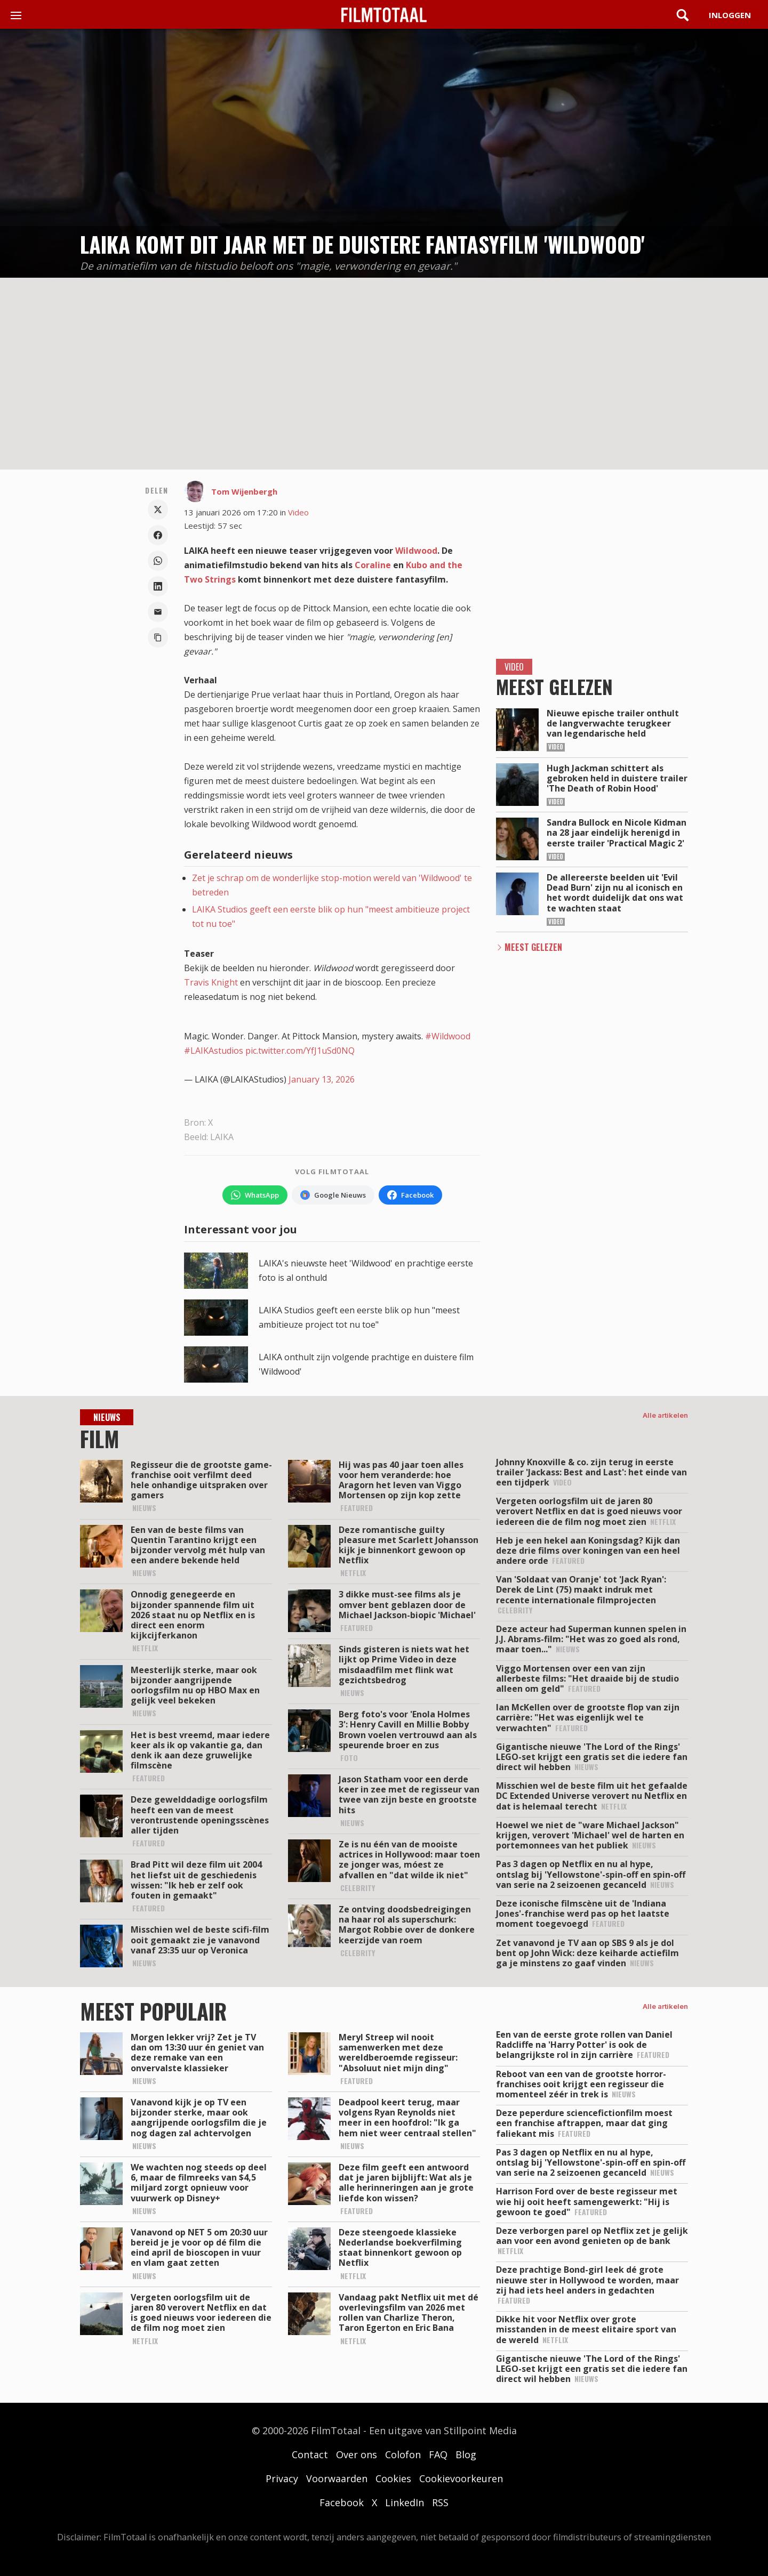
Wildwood (416, 550)
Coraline (373, 565)
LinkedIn (404, 2502)
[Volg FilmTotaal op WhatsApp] (254, 1195)
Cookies (393, 2478)
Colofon (403, 2454)
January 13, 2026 (322, 1079)
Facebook (341, 2502)
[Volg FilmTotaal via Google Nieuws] (333, 1195)
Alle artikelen (665, 1415)
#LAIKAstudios (213, 1050)
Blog (465, 2454)
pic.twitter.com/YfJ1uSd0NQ (300, 1050)
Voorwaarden (336, 2478)
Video (298, 512)
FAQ (438, 2454)
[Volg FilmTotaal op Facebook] (410, 1195)
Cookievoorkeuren (461, 2478)
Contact (310, 2454)
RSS (440, 2502)
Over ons (356, 2454)
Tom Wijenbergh (244, 491)
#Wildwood (447, 1036)
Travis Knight (211, 982)
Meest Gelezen (533, 947)
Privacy (282, 2478)
